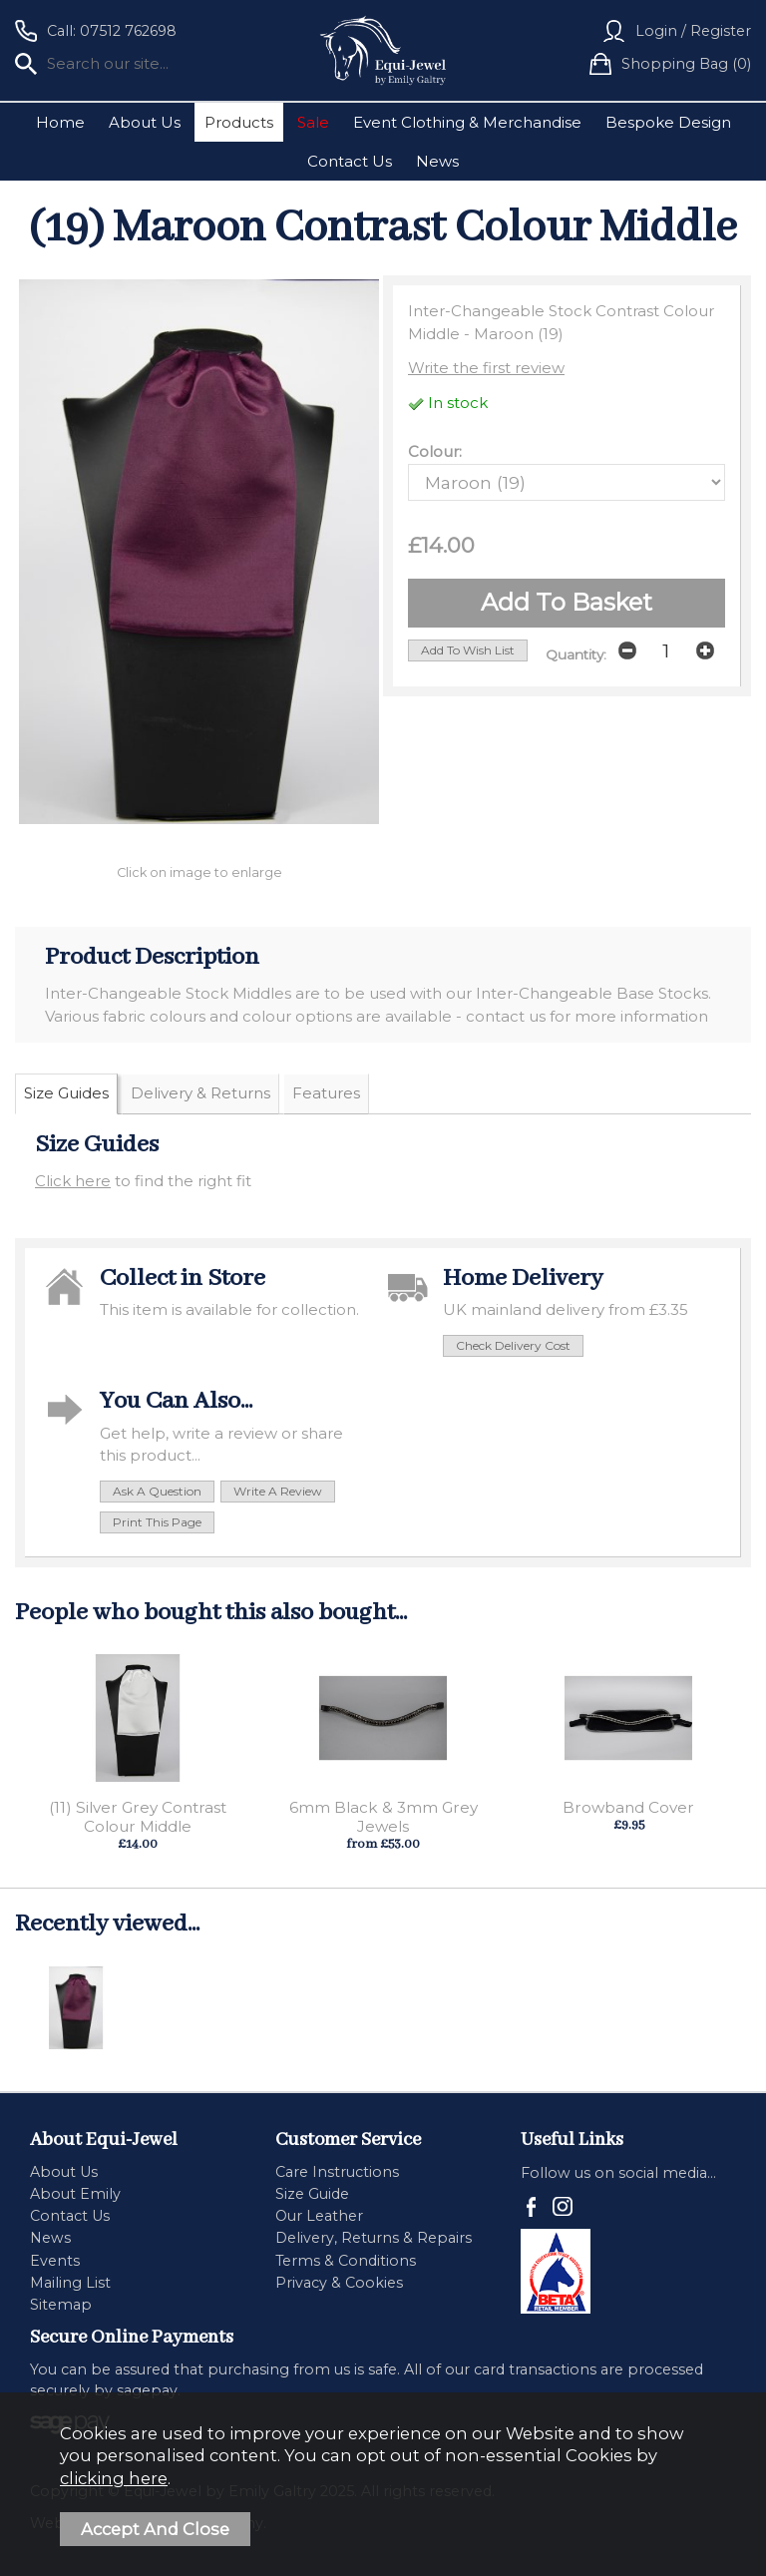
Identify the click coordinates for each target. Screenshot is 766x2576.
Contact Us (349, 161)
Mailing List (70, 2283)
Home (60, 122)
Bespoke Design (668, 122)
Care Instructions (337, 2172)
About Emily (75, 2194)
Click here (73, 1180)
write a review (277, 1491)
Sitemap (61, 2305)
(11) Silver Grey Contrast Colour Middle (137, 1817)
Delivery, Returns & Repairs (373, 2238)
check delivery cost (513, 1345)
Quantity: (576, 654)
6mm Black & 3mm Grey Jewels (383, 1817)
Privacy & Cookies (339, 2283)
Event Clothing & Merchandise (467, 122)
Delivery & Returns (200, 1092)
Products (238, 122)
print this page (157, 1521)
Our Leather (319, 2216)
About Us (145, 122)
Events (55, 2261)
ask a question (157, 1491)
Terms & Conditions (345, 2261)
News (437, 161)
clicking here (114, 2478)
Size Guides (66, 1092)
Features (326, 1092)
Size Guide (312, 2194)
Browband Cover (628, 1807)
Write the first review (486, 367)
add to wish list (468, 650)
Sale (313, 122)
